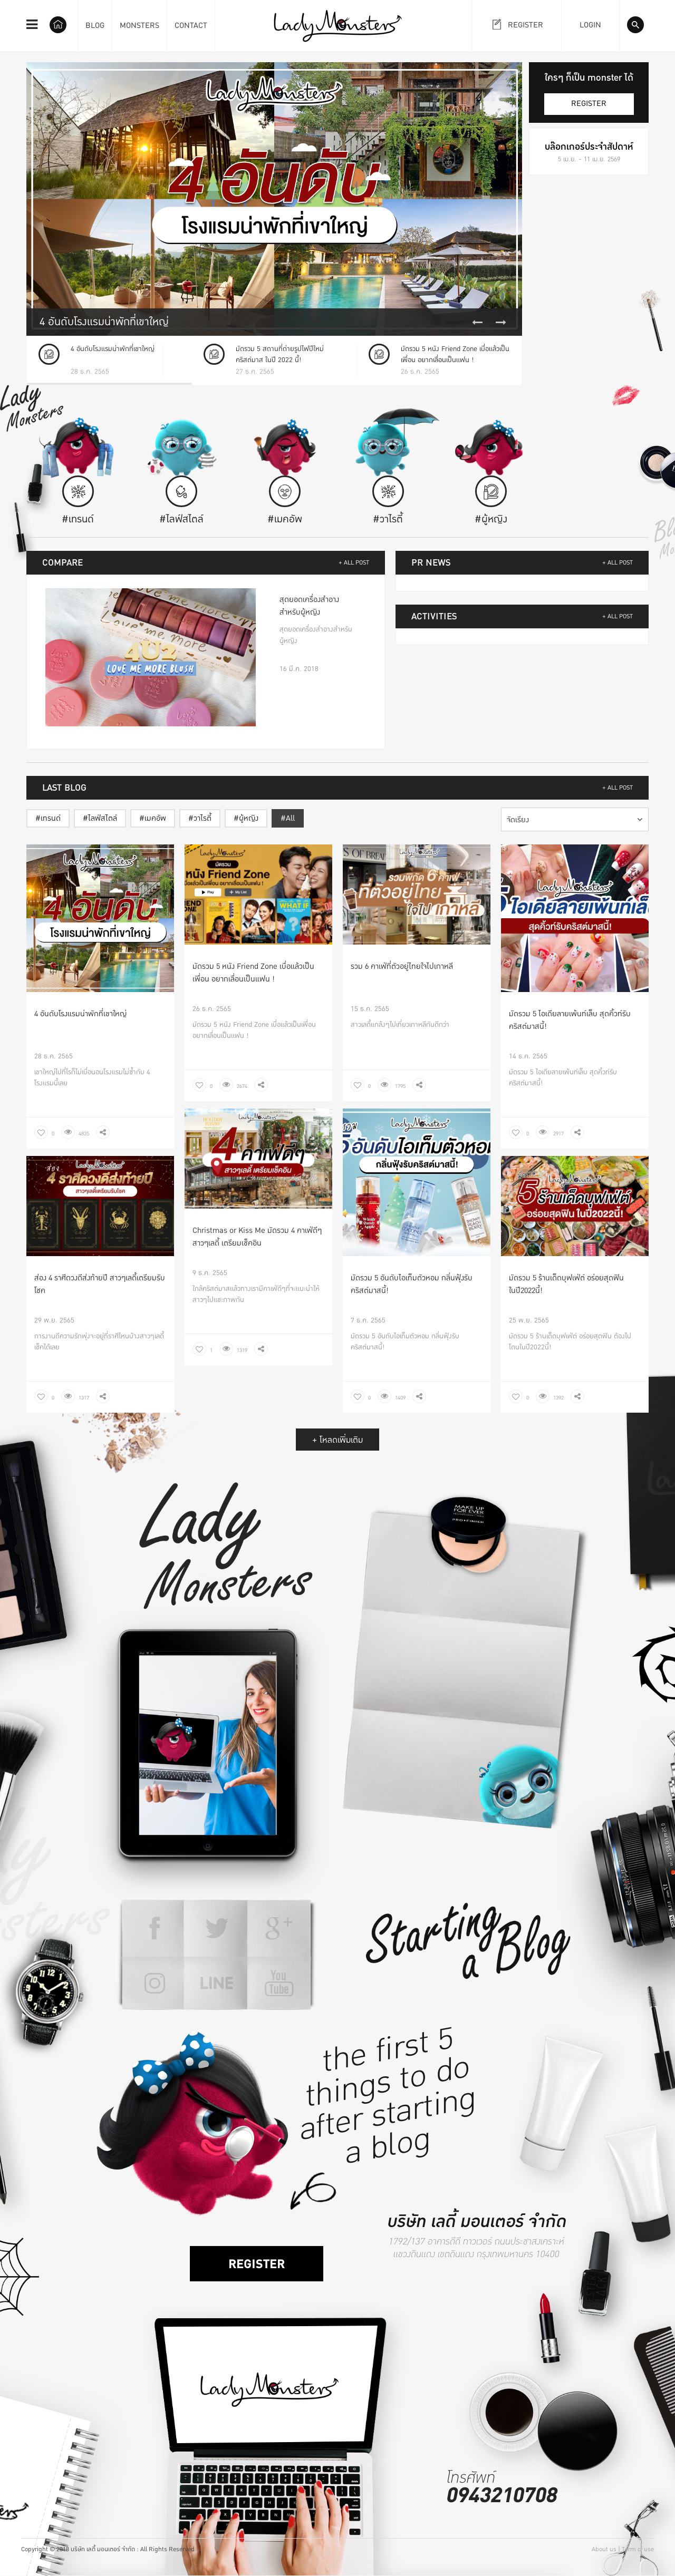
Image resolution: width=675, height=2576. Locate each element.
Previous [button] (477, 322)
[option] (274, 199)
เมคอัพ (155, 818)
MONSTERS (139, 25)
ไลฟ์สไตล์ (102, 818)
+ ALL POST (354, 562)
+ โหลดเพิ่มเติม (337, 1440)
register (588, 103)
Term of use (638, 2549)
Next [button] (501, 322)
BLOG (94, 25)
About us (604, 2549)
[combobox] (575, 819)
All (290, 818)
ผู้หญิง (248, 818)
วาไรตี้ (202, 818)
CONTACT (191, 25)
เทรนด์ (51, 818)
